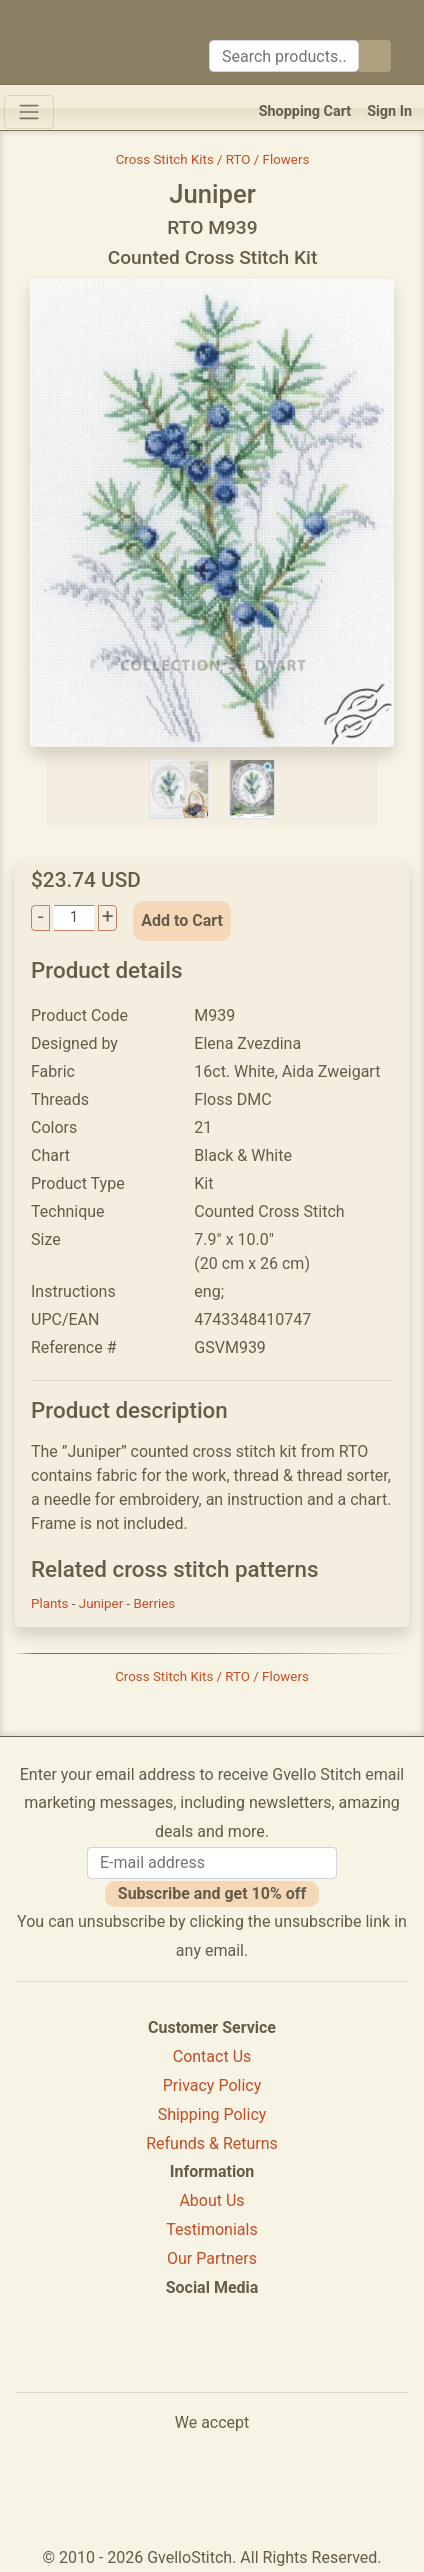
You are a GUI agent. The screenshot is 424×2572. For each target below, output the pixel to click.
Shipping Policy (212, 2114)
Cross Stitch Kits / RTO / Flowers (213, 159)
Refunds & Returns (212, 2143)
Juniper (103, 1603)
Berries (155, 1603)
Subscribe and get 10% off (212, 1893)
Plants (51, 1603)
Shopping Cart (305, 111)
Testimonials (211, 2229)
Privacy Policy (212, 2085)
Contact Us (212, 2056)
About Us (211, 2200)
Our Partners (212, 2258)
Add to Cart (182, 920)
